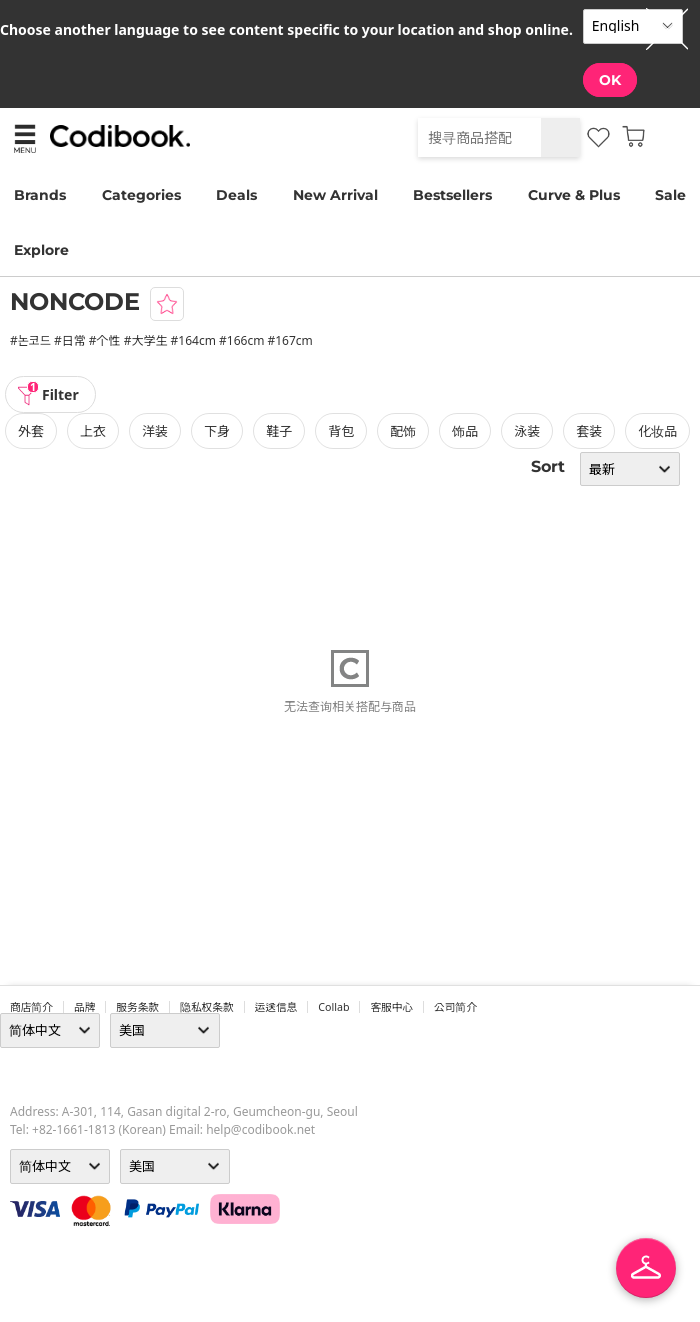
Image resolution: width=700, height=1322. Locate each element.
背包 (341, 431)
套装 (589, 431)
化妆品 (657, 431)
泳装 (527, 431)
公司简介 (455, 1007)
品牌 (84, 1007)
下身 (217, 431)
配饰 (403, 431)
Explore (41, 250)
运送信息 (276, 1007)
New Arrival (335, 195)
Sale (670, 195)
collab (333, 1007)
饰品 (465, 431)
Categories (141, 195)
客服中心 (391, 1007)
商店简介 (31, 1007)
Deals (236, 195)
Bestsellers (452, 195)
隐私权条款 (207, 1007)
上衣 (93, 431)
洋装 (155, 431)
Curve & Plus (574, 195)
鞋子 (279, 431)
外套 (31, 431)
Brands (40, 195)
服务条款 (137, 1007)
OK (610, 80)
